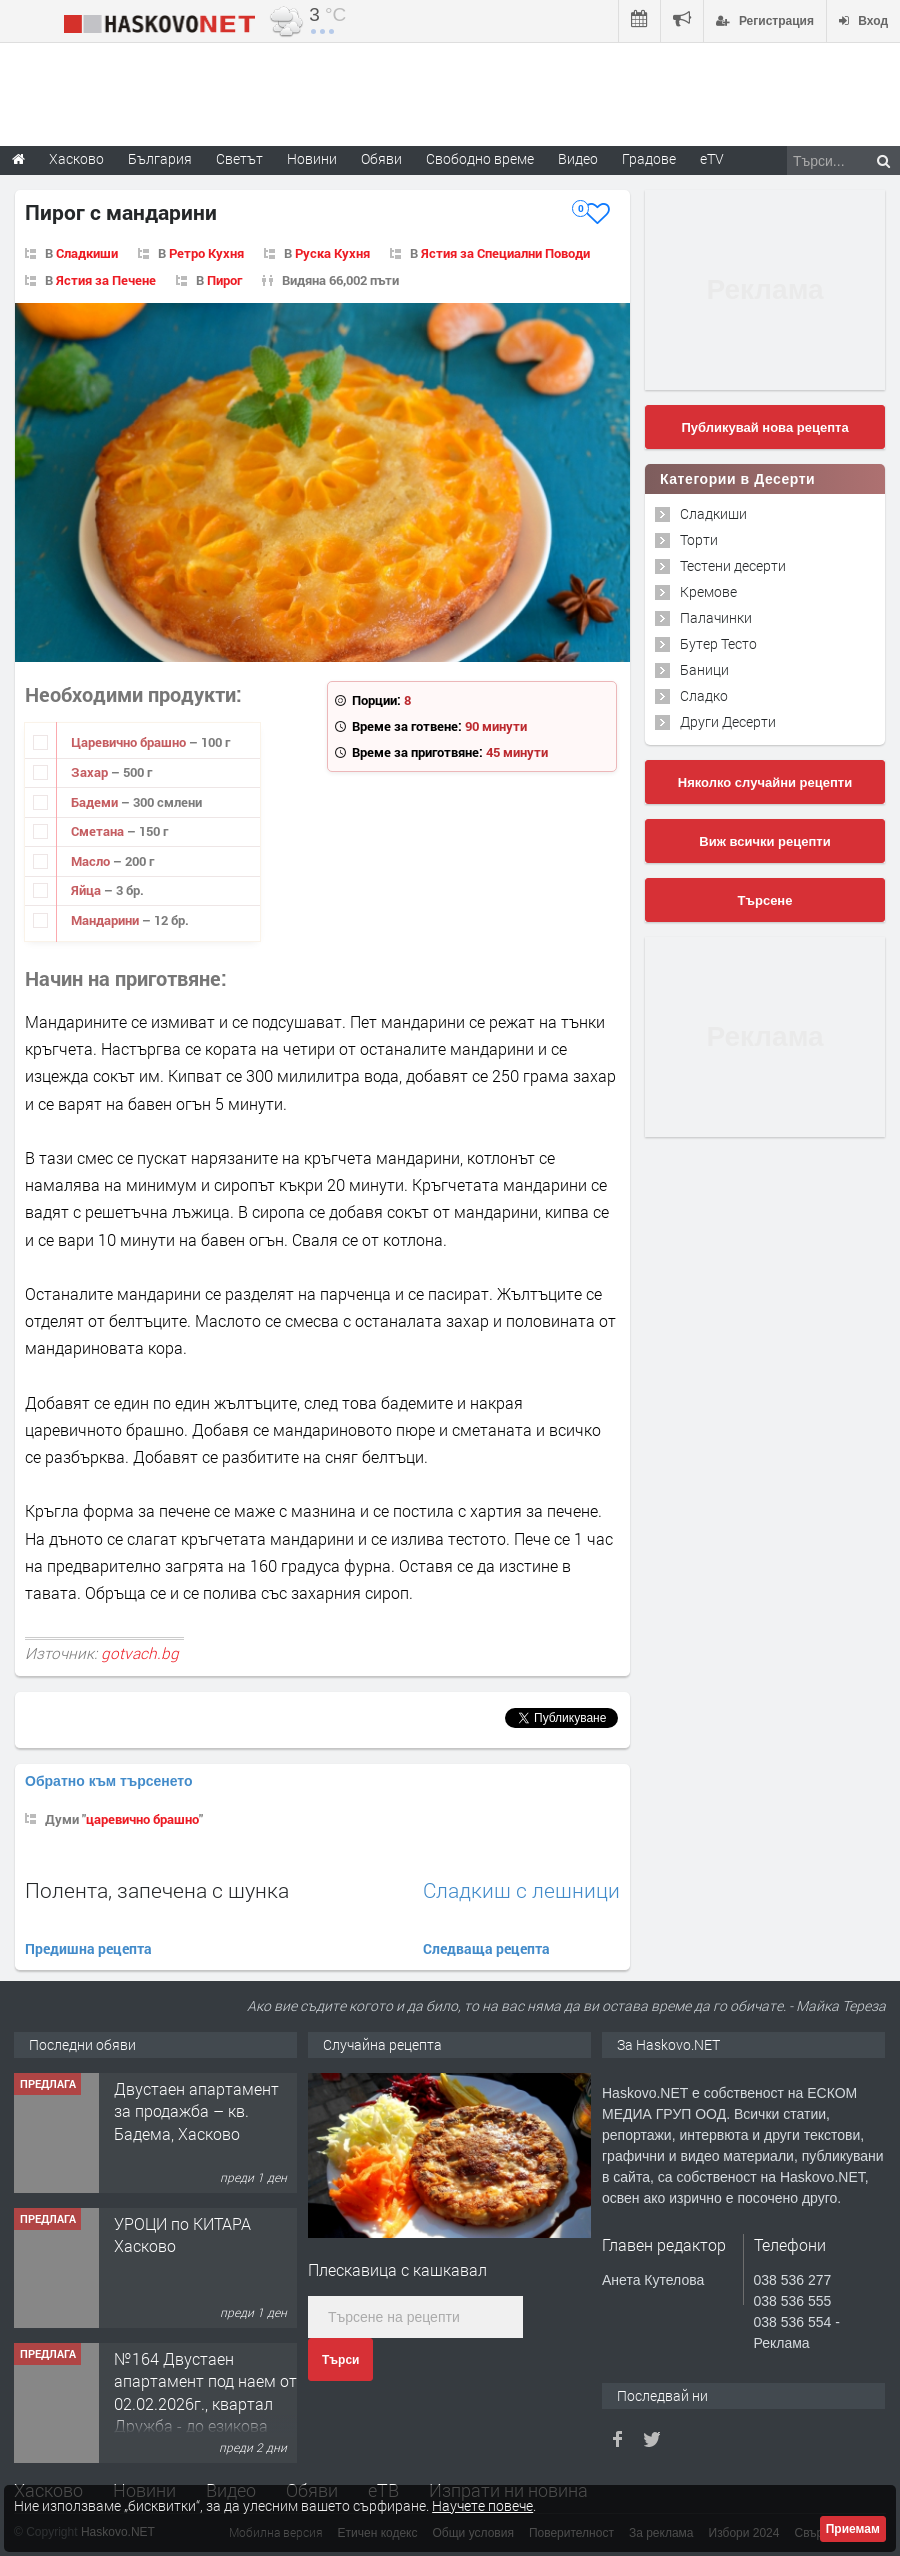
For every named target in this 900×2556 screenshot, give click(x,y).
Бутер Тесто (718, 643)
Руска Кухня (332, 253)
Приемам (853, 2529)
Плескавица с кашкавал (397, 2269)
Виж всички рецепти (764, 841)
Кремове (708, 591)
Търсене (765, 900)
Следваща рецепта (486, 1948)
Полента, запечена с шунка (157, 1890)
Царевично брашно (130, 742)
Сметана (99, 831)
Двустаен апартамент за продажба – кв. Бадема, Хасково (196, 2111)
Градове (649, 158)
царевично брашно (142, 1819)
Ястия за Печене (106, 280)
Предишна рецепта (88, 1948)
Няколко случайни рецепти (765, 782)
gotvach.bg (140, 1653)
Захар (91, 772)
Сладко (704, 695)
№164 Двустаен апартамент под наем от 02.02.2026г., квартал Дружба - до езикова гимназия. (205, 2403)
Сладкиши (87, 253)
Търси (340, 2360)
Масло (92, 861)
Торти (699, 539)
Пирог (224, 280)
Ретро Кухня (206, 253)
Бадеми (96, 802)
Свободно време (480, 158)
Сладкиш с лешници (521, 1890)
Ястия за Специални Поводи (505, 253)
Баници (704, 669)
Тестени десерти (733, 565)
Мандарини (106, 920)
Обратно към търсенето (109, 1781)
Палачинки (716, 617)
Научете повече (482, 2505)
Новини (312, 158)
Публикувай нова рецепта (764, 427)
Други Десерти (728, 721)
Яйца (87, 890)
